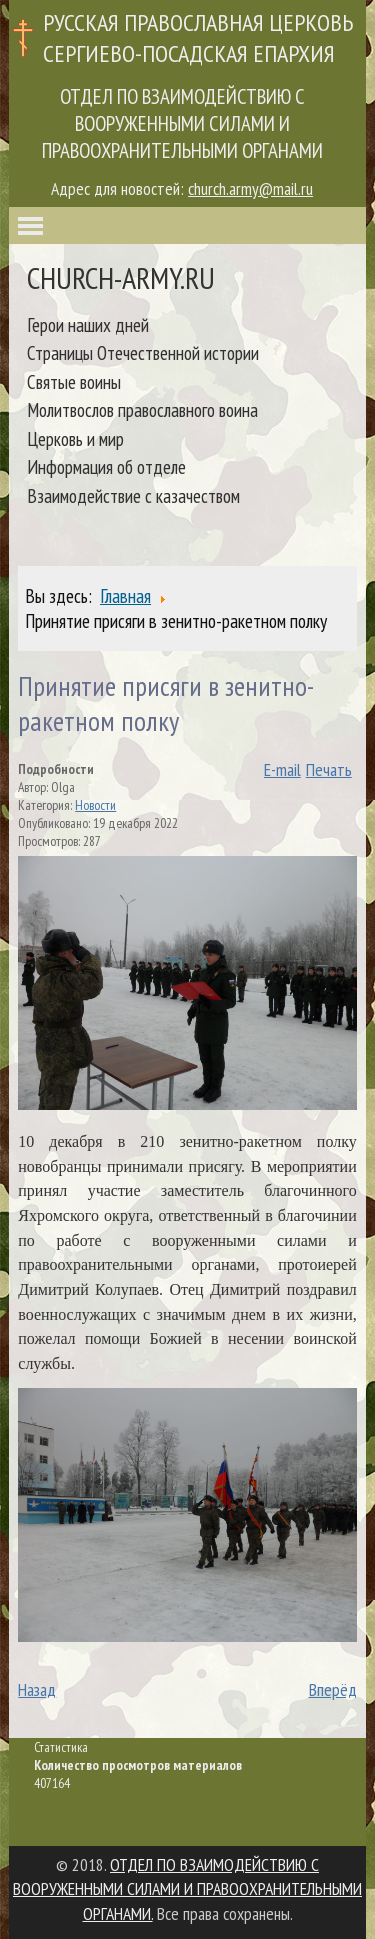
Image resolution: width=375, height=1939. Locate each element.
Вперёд (333, 1689)
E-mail (282, 769)
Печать (329, 769)
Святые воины (74, 381)
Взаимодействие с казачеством (133, 495)
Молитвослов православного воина (142, 409)
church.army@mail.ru (250, 188)
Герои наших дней (88, 324)
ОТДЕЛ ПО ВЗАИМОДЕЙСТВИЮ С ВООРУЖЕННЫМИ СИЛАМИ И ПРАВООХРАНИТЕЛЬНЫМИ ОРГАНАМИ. (187, 1889)
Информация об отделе (106, 466)
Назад (37, 1689)
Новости (95, 805)
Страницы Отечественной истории (143, 352)
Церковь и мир (75, 438)
